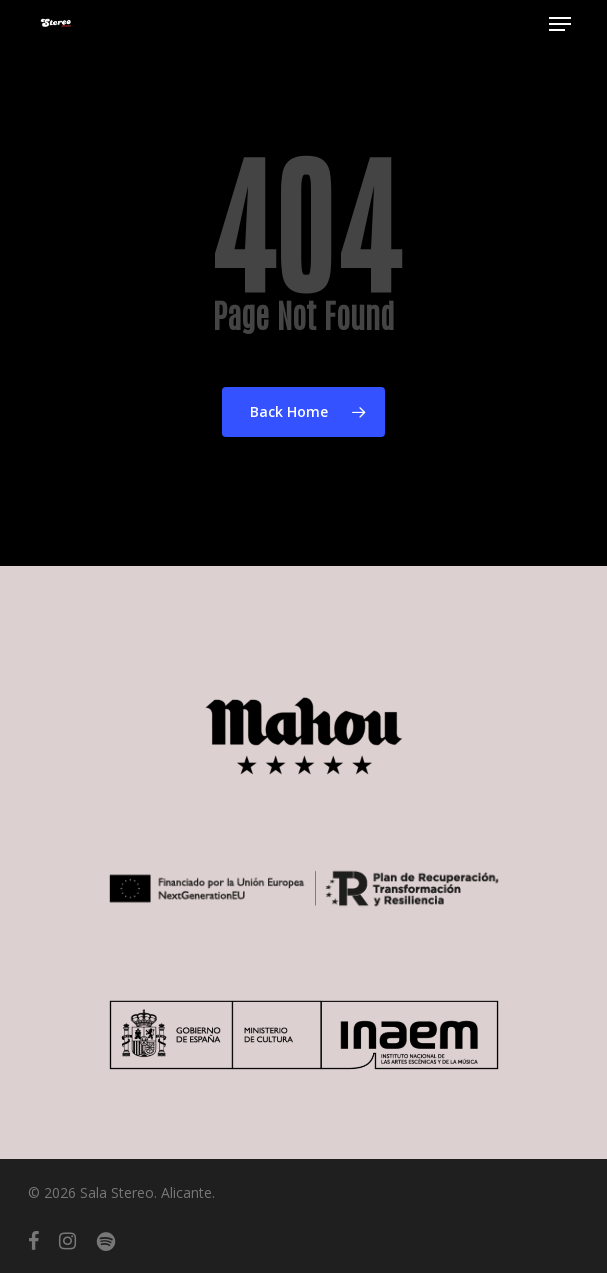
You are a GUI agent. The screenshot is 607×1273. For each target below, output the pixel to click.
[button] (560, 24)
